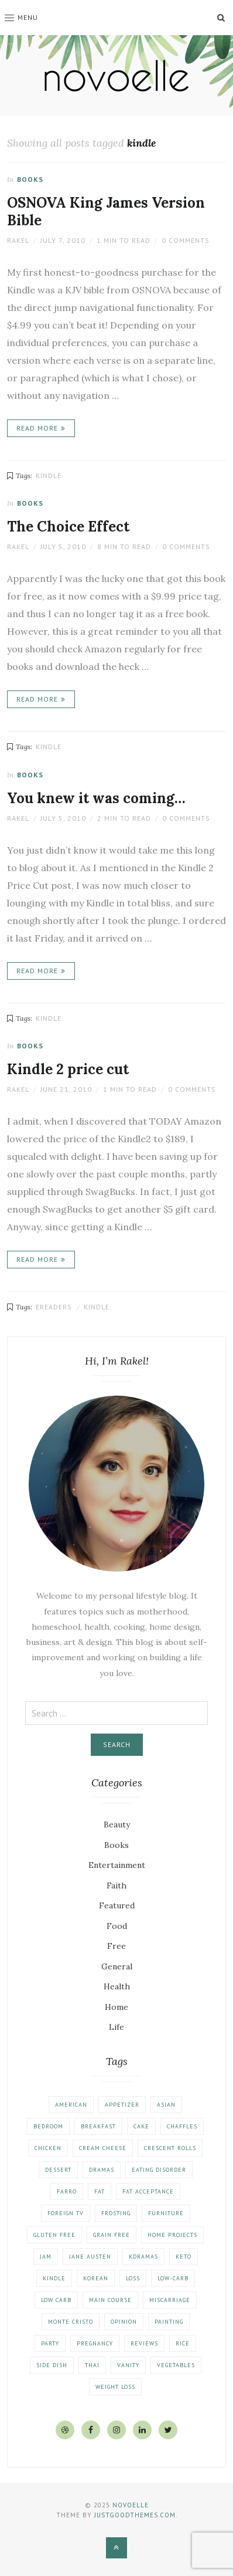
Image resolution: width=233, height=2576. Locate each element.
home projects (172, 2235)
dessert (58, 2170)
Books (30, 179)
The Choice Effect (68, 526)
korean (95, 2278)
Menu (21, 17)
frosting (116, 2213)
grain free (111, 2235)
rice (183, 2343)
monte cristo (70, 2321)
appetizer (122, 2104)
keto (183, 2256)
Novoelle (130, 2505)
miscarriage (169, 2300)
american (71, 2104)
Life (116, 2027)
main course (110, 2300)
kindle (48, 475)
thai (92, 2365)
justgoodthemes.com (135, 2515)
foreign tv (65, 2213)
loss (133, 2278)
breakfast (98, 2126)
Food (117, 1926)
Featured (117, 1905)
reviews (144, 2343)
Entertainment (116, 1865)
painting (169, 2321)
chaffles (182, 2126)
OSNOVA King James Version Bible (106, 211)
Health (117, 1986)
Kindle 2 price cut (68, 1069)
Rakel (18, 240)
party (50, 2343)
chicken (48, 2148)
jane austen (90, 2256)
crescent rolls (170, 2148)
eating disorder (159, 2170)
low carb (56, 2300)
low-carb (173, 2278)
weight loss (115, 2387)
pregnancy (95, 2343)
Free (116, 1946)
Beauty (117, 1824)
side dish (51, 2365)
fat (99, 2191)
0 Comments (186, 240)
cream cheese (102, 2148)
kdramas (143, 2256)
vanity (128, 2365)
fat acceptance (148, 2191)
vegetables (176, 2365)
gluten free (54, 2235)
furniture (166, 2213)
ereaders (54, 1306)
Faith (116, 1885)
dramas (101, 2170)
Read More (37, 428)
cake (141, 2126)
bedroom (48, 2126)
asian (166, 2104)
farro (67, 2191)
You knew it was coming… (96, 798)
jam (46, 2256)
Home (116, 2007)
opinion (124, 2321)
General (116, 1966)
